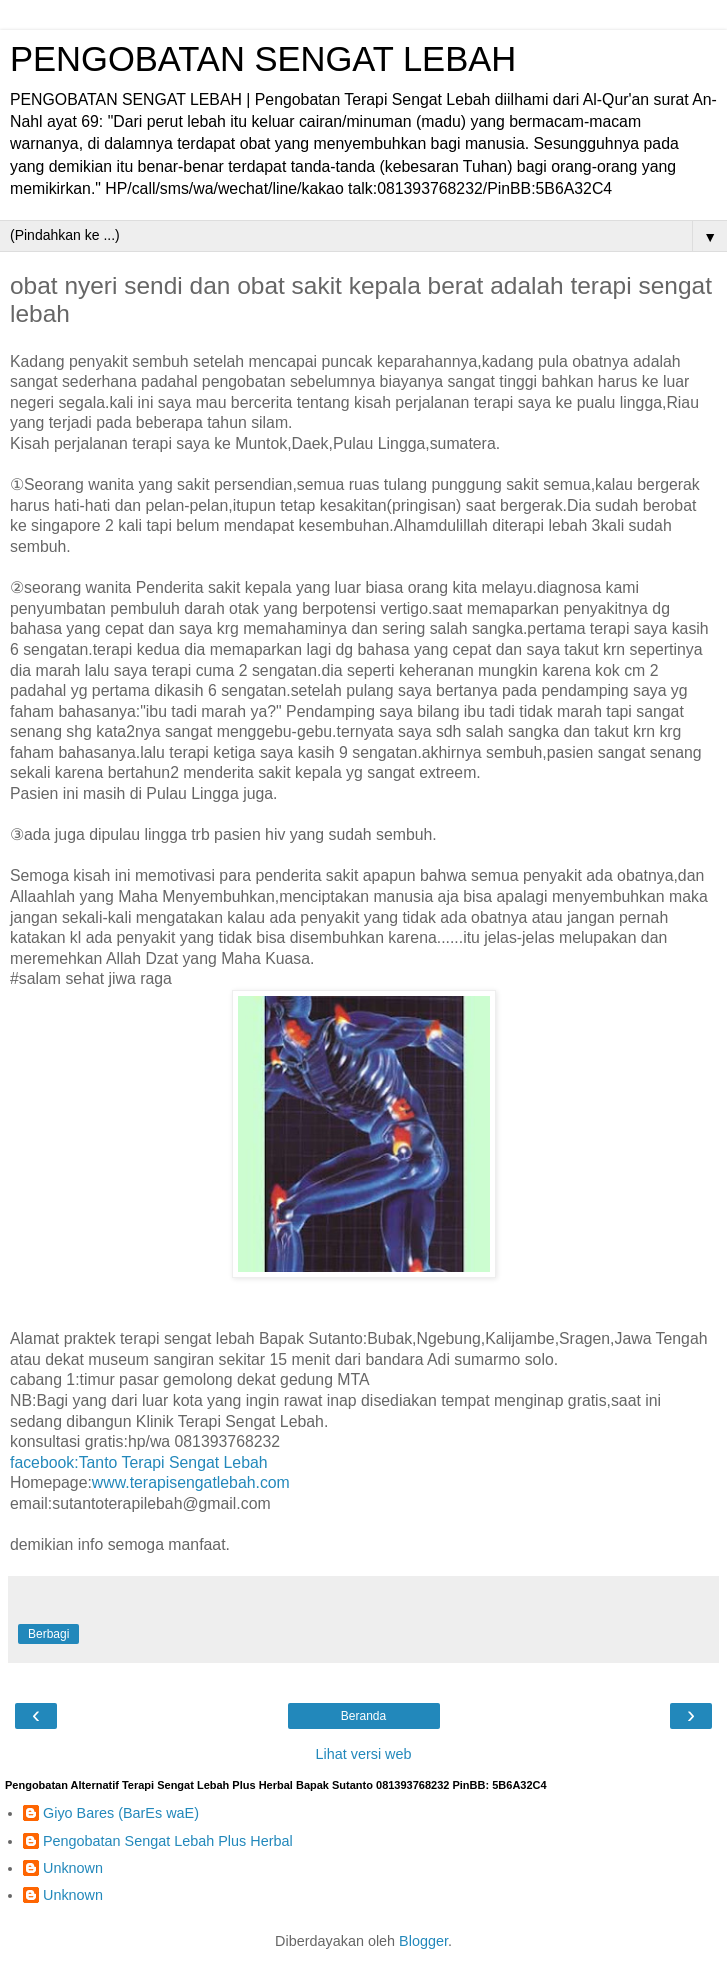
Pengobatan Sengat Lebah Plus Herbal (168, 1841)
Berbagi (48, 1634)
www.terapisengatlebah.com (191, 1482)
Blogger (423, 1941)
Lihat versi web (364, 1754)
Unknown (73, 1868)
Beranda (363, 1716)
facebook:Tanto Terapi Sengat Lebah (139, 1462)
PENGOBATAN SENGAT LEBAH (263, 59)
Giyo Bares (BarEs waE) (121, 1813)
